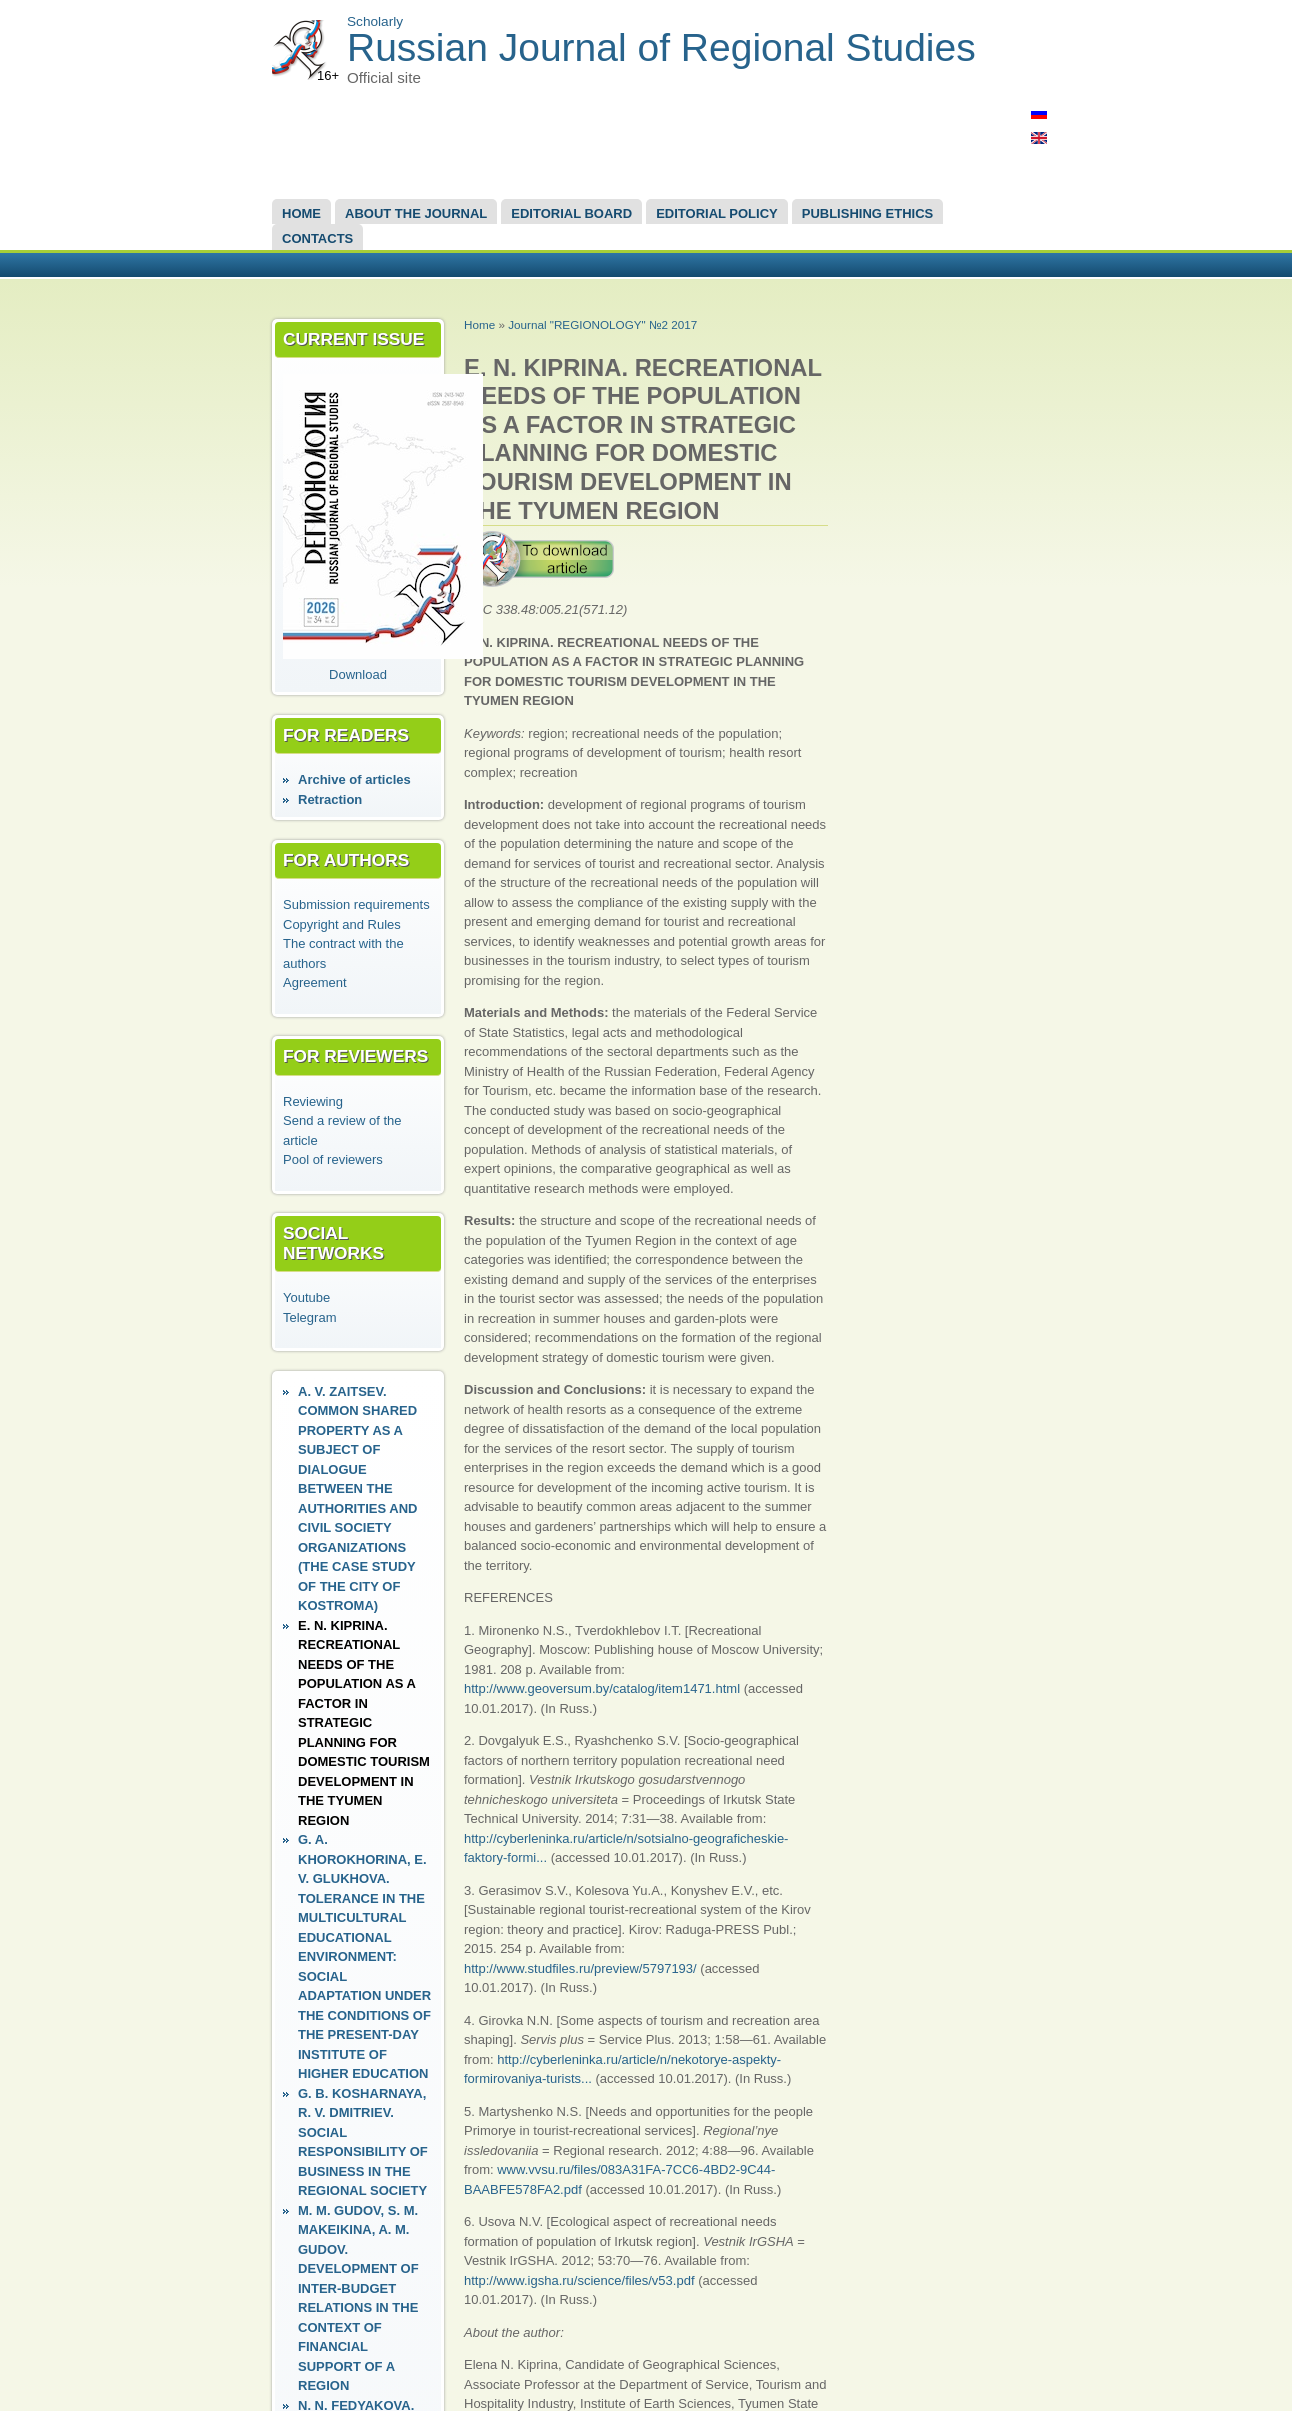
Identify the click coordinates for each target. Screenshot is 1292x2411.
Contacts (317, 238)
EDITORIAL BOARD (571, 213)
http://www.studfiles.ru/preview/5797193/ (580, 1968)
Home (301, 213)
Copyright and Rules (342, 924)
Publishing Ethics (867, 213)
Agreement (315, 982)
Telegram (309, 1317)
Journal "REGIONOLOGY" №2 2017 (602, 324)
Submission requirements (356, 904)
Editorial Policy (717, 213)
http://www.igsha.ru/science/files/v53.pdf (579, 2280)
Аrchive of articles (354, 779)
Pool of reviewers (333, 1159)
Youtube (306, 1297)
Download (358, 674)
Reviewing (313, 1101)
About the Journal (416, 213)
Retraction (330, 799)
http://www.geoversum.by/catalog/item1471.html (602, 1688)
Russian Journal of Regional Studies (661, 47)
